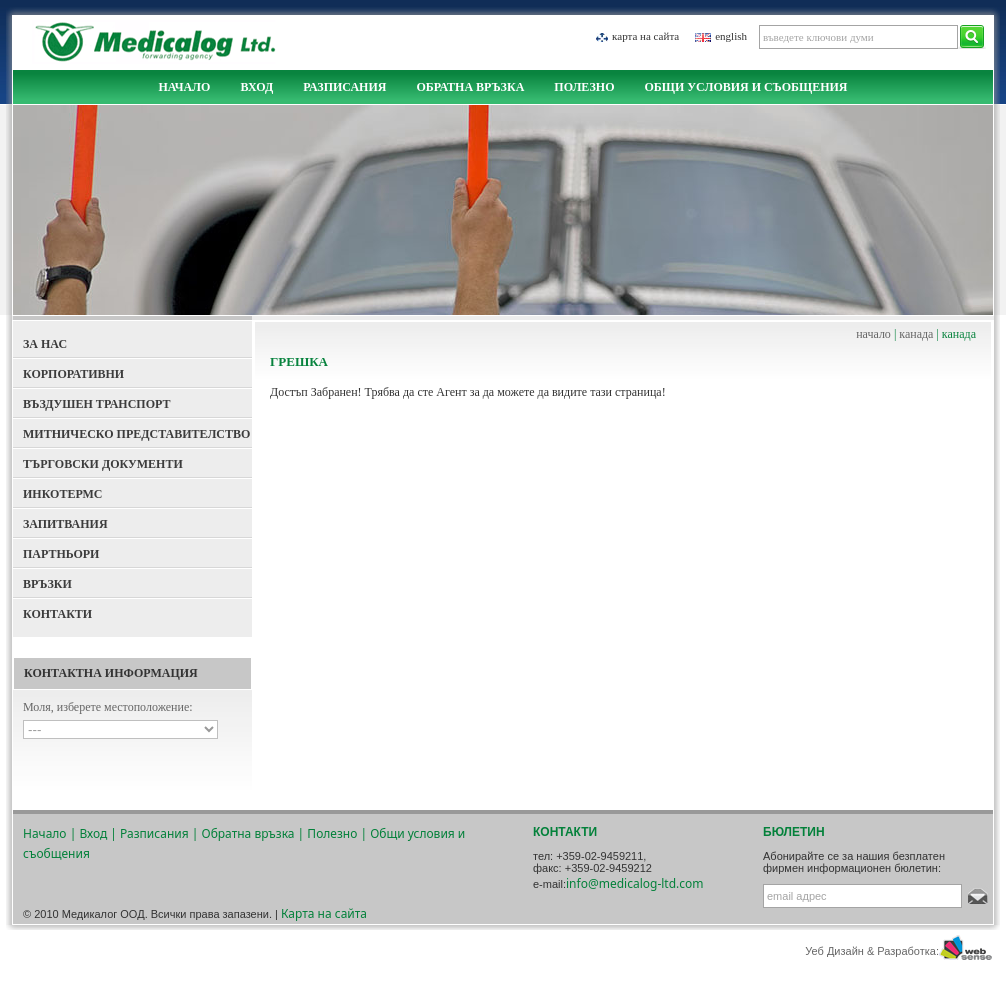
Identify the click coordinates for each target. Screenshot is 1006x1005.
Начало (184, 87)
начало (873, 334)
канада (916, 334)
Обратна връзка (470, 87)
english (731, 36)
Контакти (57, 614)
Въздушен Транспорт (97, 404)
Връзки (47, 584)
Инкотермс (63, 494)
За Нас (45, 344)
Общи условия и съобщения (745, 87)
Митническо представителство (136, 434)
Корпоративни (73, 374)
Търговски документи (103, 464)
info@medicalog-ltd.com (635, 883)
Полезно (584, 87)
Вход (256, 87)
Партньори (61, 554)
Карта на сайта (645, 36)
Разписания (344, 87)
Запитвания (65, 524)
